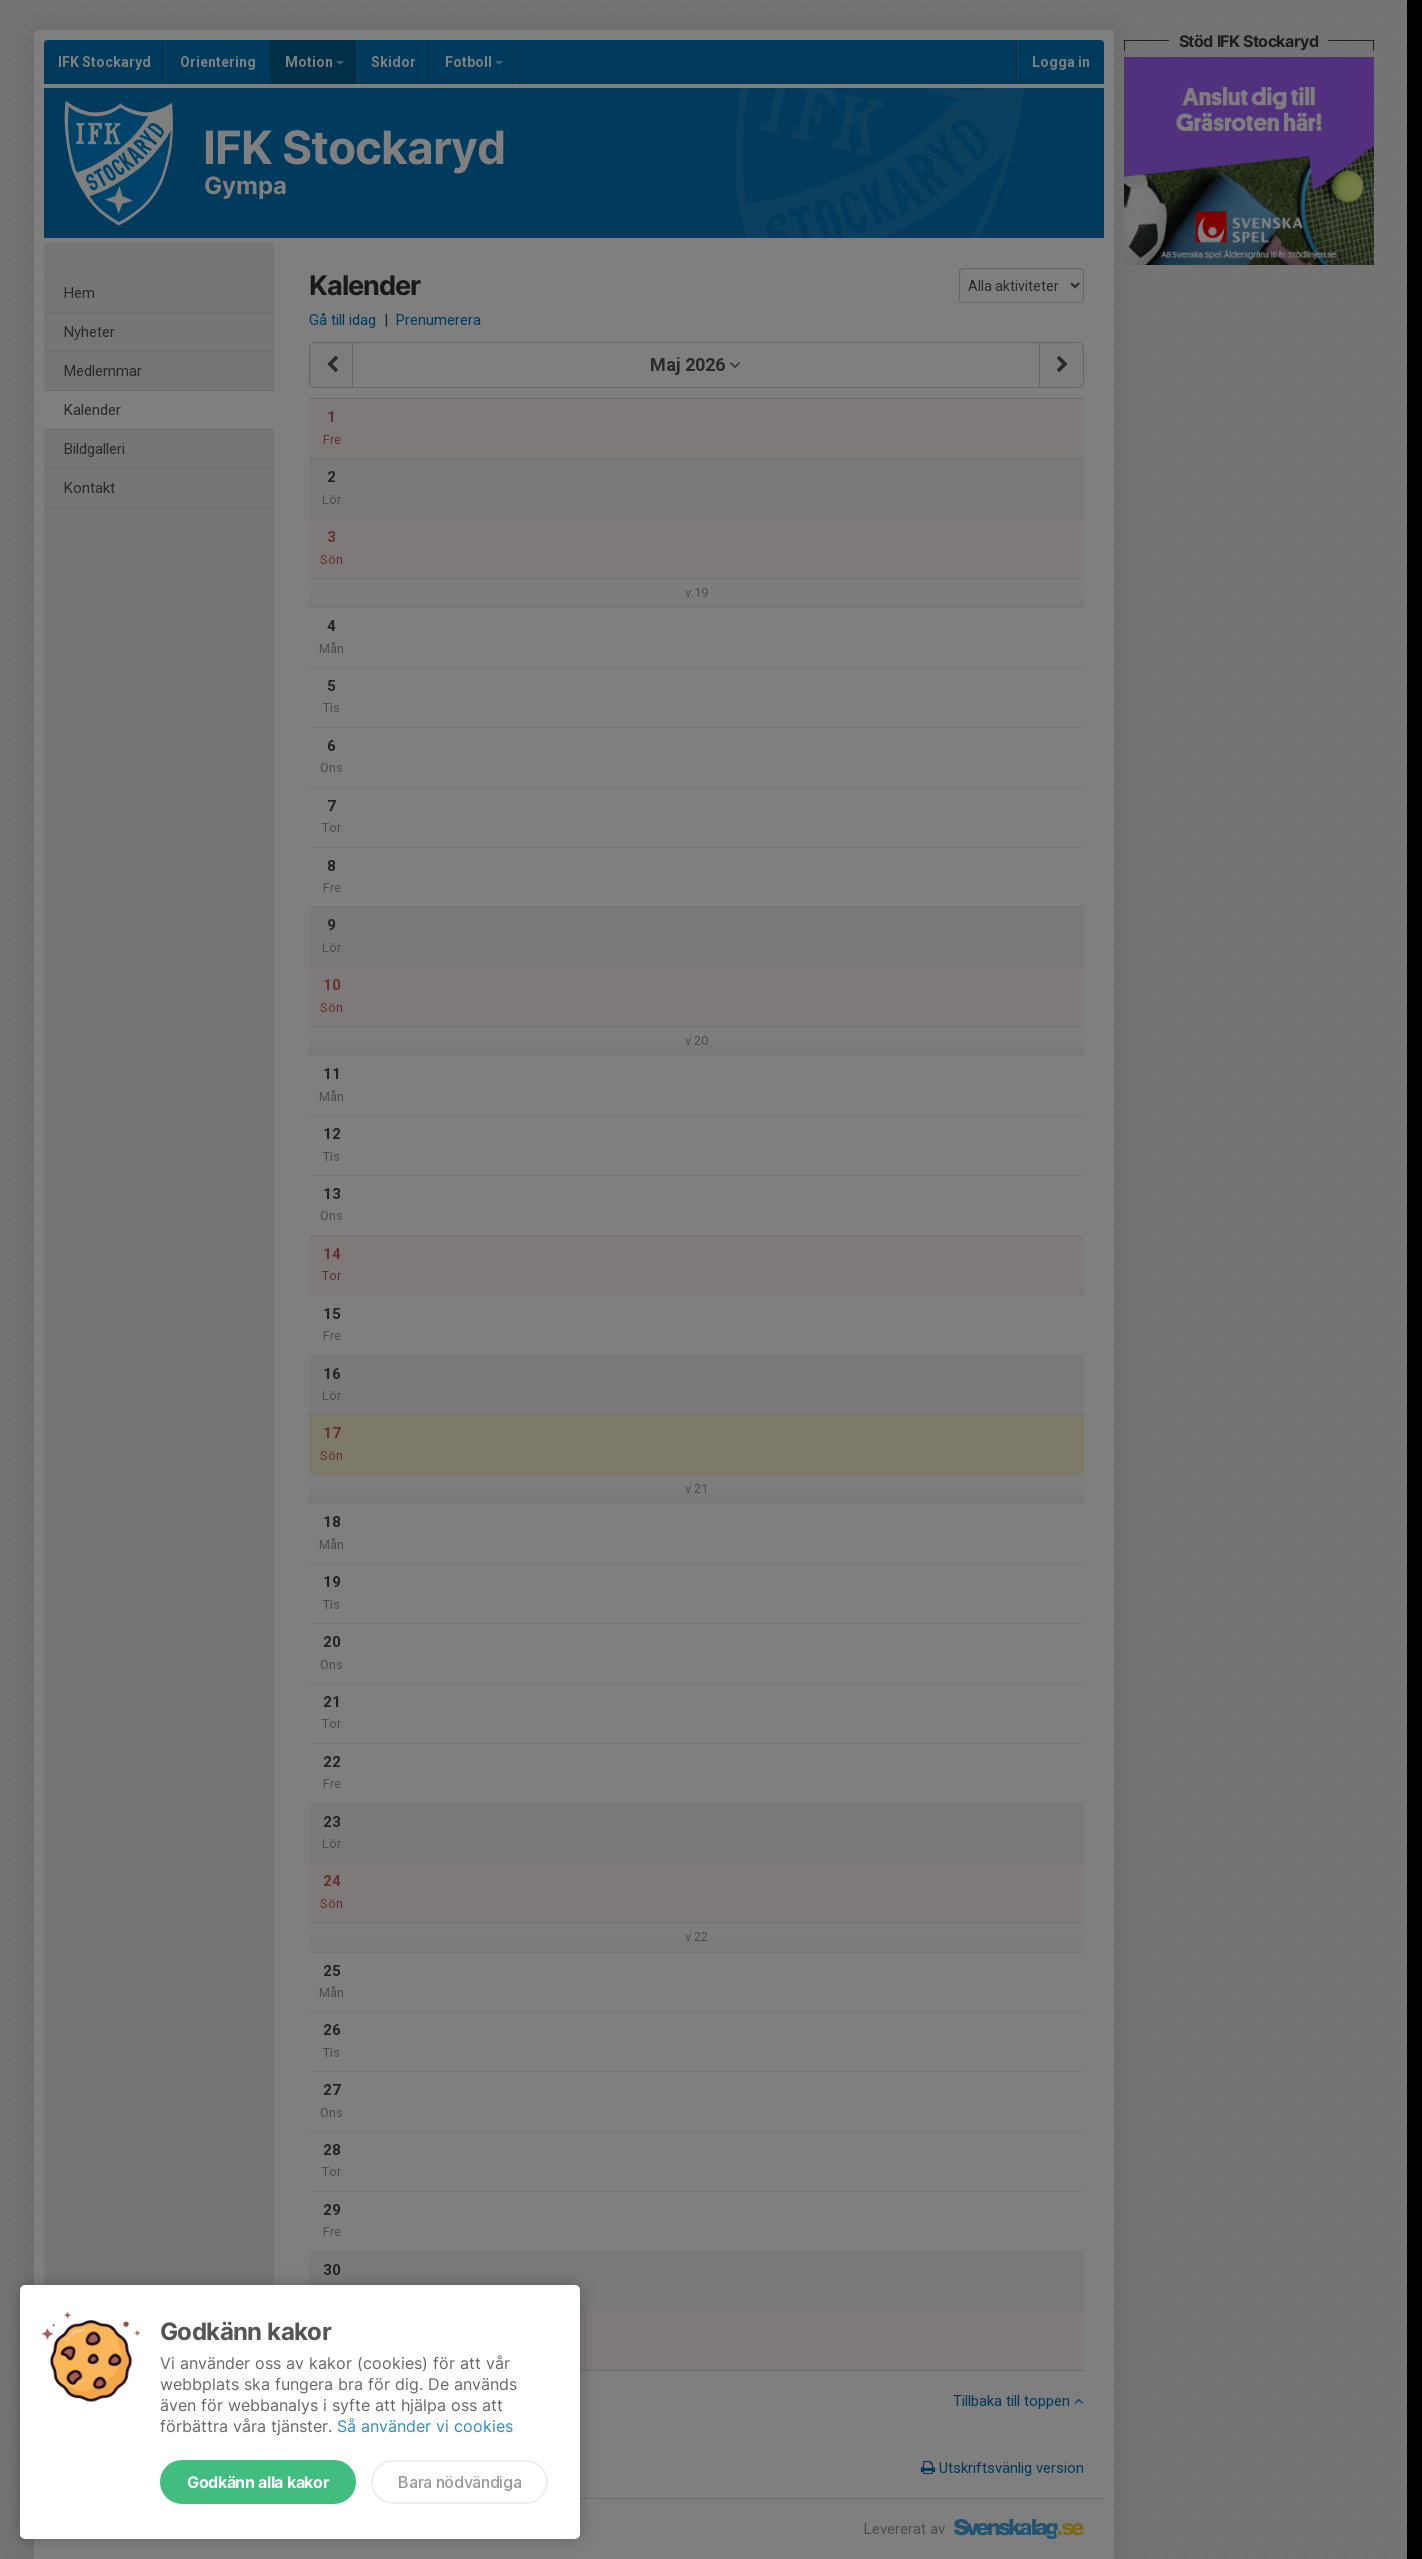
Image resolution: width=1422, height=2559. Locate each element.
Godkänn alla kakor (258, 2482)
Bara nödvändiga (459, 2482)
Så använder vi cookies (425, 2426)
